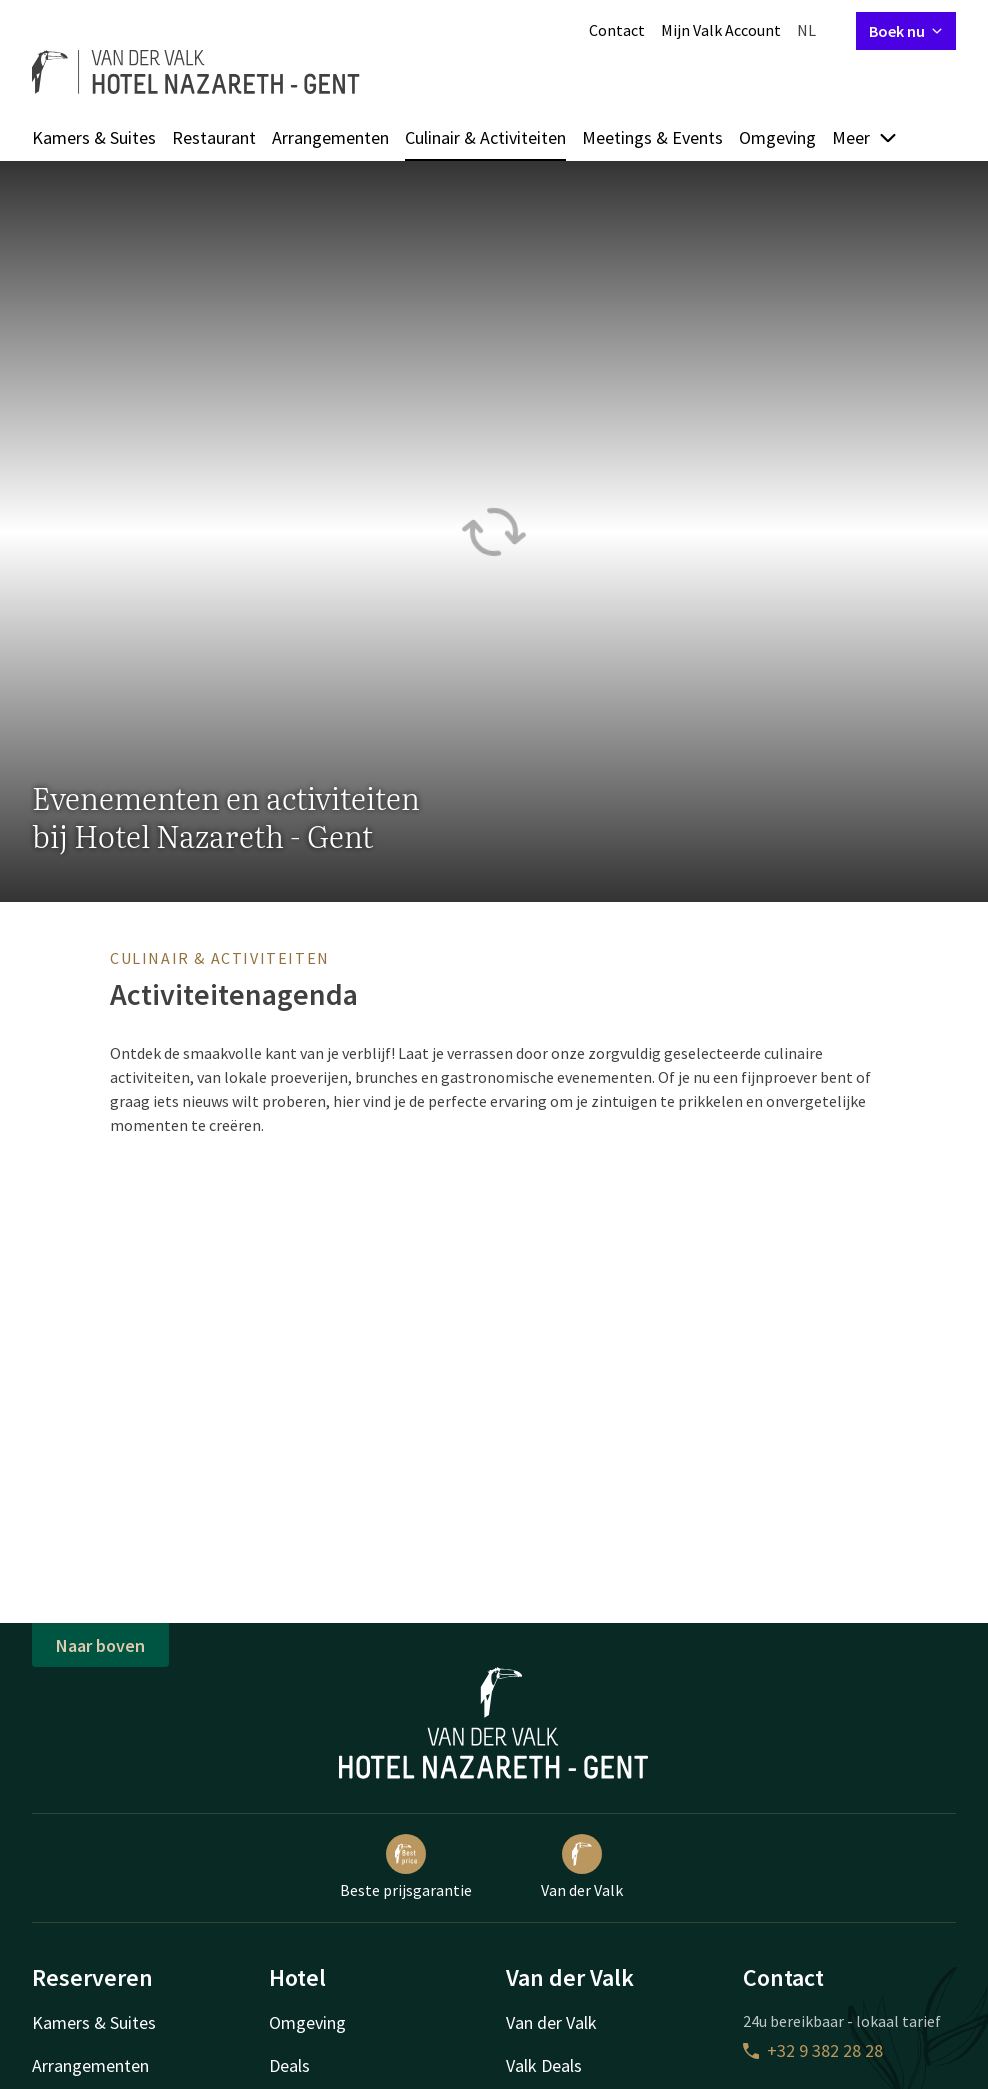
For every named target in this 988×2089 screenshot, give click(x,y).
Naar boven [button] (100, 1645)
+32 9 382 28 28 (813, 2050)
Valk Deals (544, 2065)
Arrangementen (330, 137)
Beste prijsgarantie (406, 1867)
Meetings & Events (652, 137)
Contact (617, 30)
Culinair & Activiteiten (485, 137)
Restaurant (214, 137)
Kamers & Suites (94, 137)
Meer (865, 137)
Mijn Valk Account (721, 30)
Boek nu (906, 31)
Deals (289, 2065)
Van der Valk (582, 1867)
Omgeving (777, 137)
